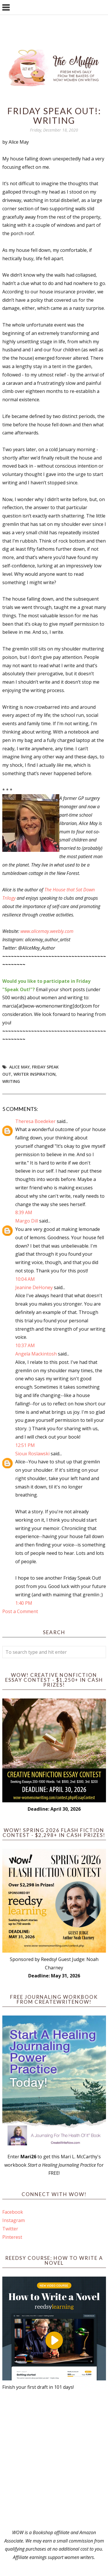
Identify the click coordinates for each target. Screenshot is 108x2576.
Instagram (13, 2220)
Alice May (19, 1067)
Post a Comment (20, 1611)
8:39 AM (23, 1212)
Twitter (10, 2229)
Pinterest (12, 2237)
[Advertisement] (54, 2460)
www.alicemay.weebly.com (46, 931)
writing (11, 1081)
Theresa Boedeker (35, 1121)
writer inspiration (35, 1074)
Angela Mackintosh (36, 1354)
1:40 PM (23, 1603)
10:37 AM (25, 1345)
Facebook (12, 2212)
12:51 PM (25, 1445)
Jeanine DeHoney (34, 1287)
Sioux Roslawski (32, 1453)
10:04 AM (25, 1279)
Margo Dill (26, 1221)
